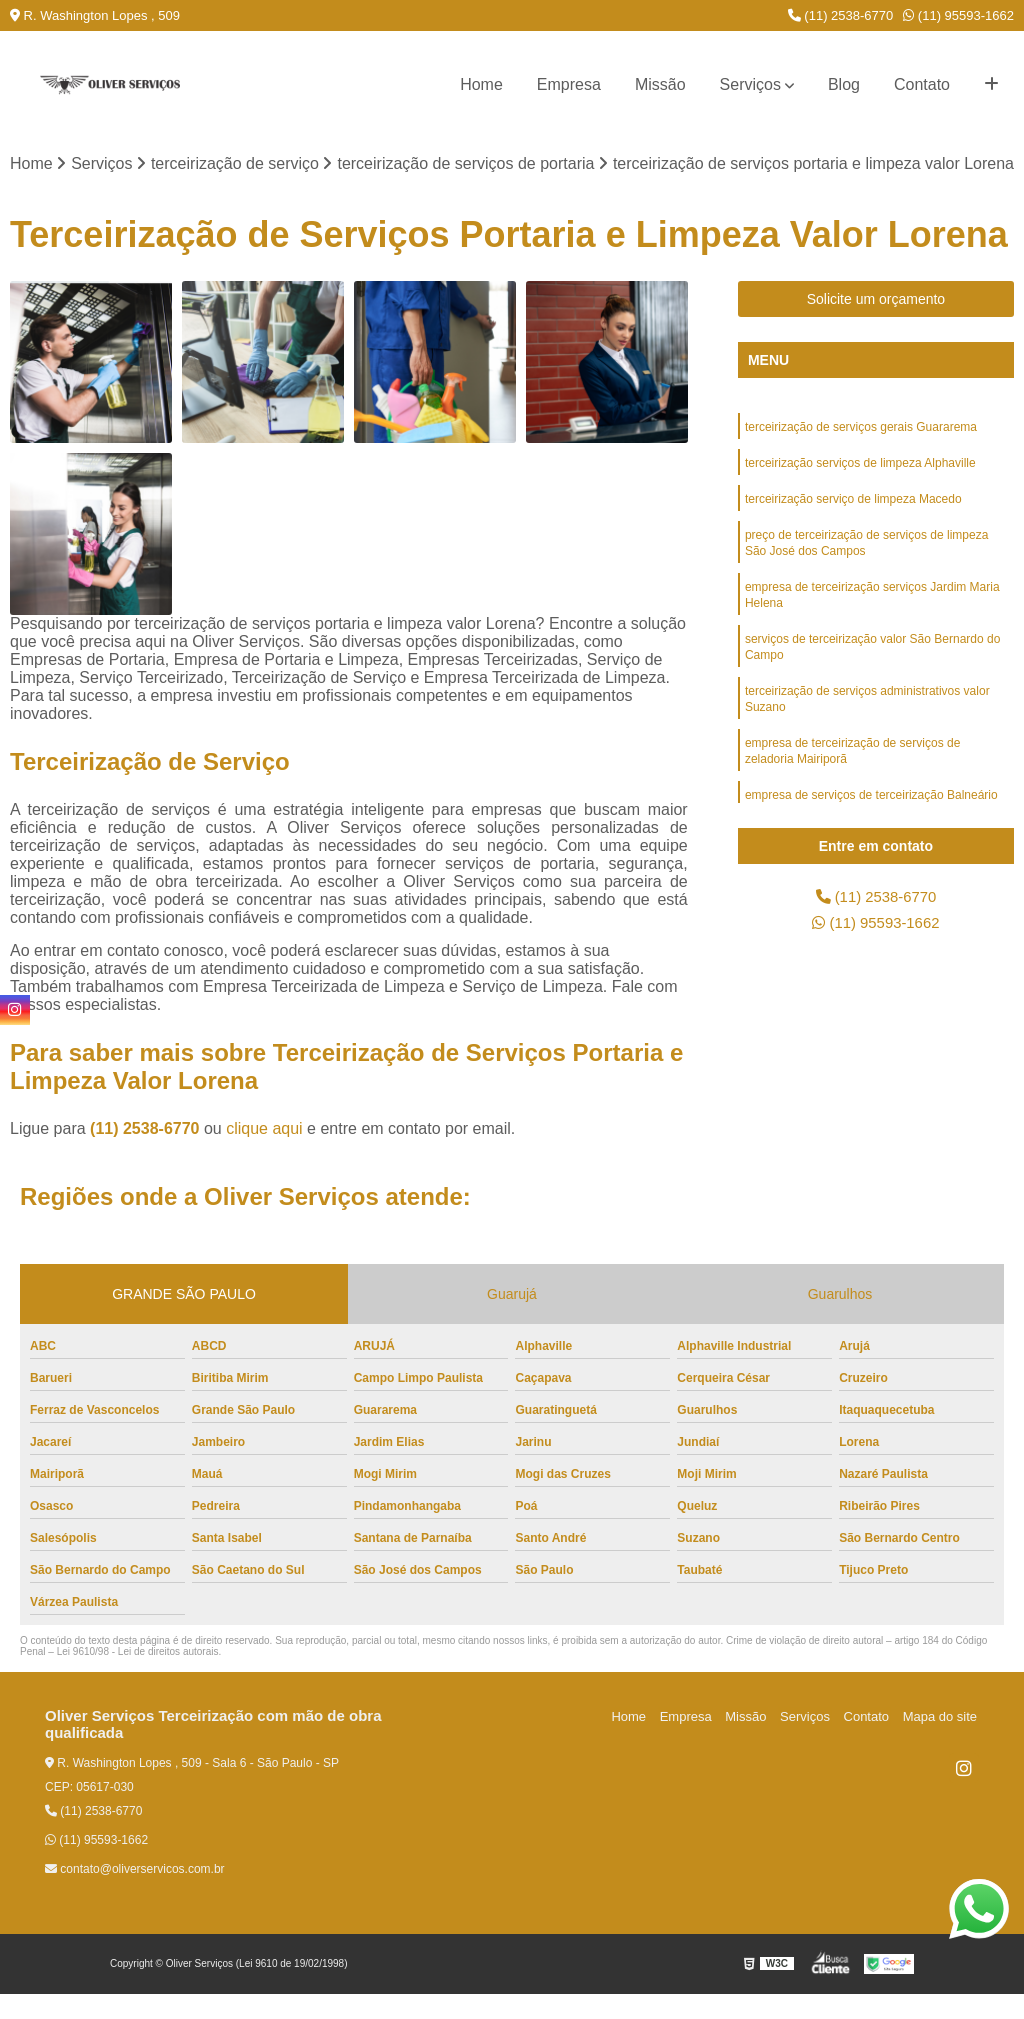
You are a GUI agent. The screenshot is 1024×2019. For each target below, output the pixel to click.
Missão (660, 84)
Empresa (569, 84)
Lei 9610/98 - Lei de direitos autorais (138, 1676)
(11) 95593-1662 (958, 15)
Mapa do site (941, 1741)
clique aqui (264, 1153)
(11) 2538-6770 (841, 15)
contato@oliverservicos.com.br (135, 1894)
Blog (844, 84)
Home (481, 84)
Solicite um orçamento (876, 324)
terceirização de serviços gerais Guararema (861, 453)
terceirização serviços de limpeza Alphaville (860, 491)
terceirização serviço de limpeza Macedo (853, 529)
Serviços (750, 84)
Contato (922, 84)
